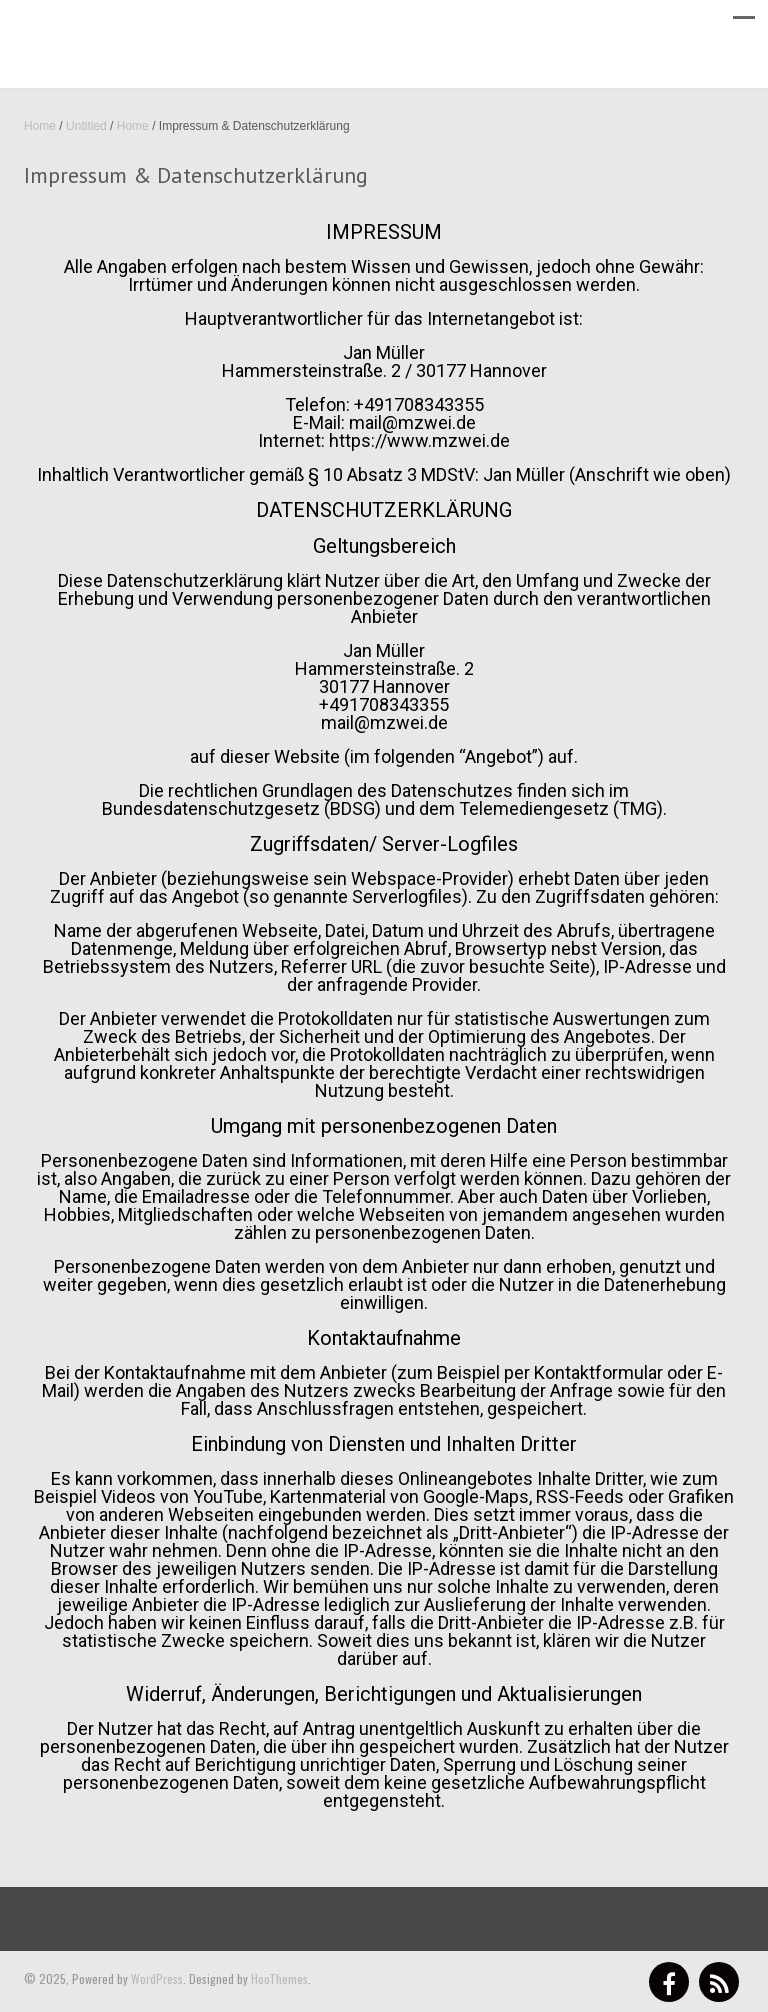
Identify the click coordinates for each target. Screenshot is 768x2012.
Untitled (86, 126)
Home (40, 126)
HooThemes (279, 1978)
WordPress (157, 1978)
